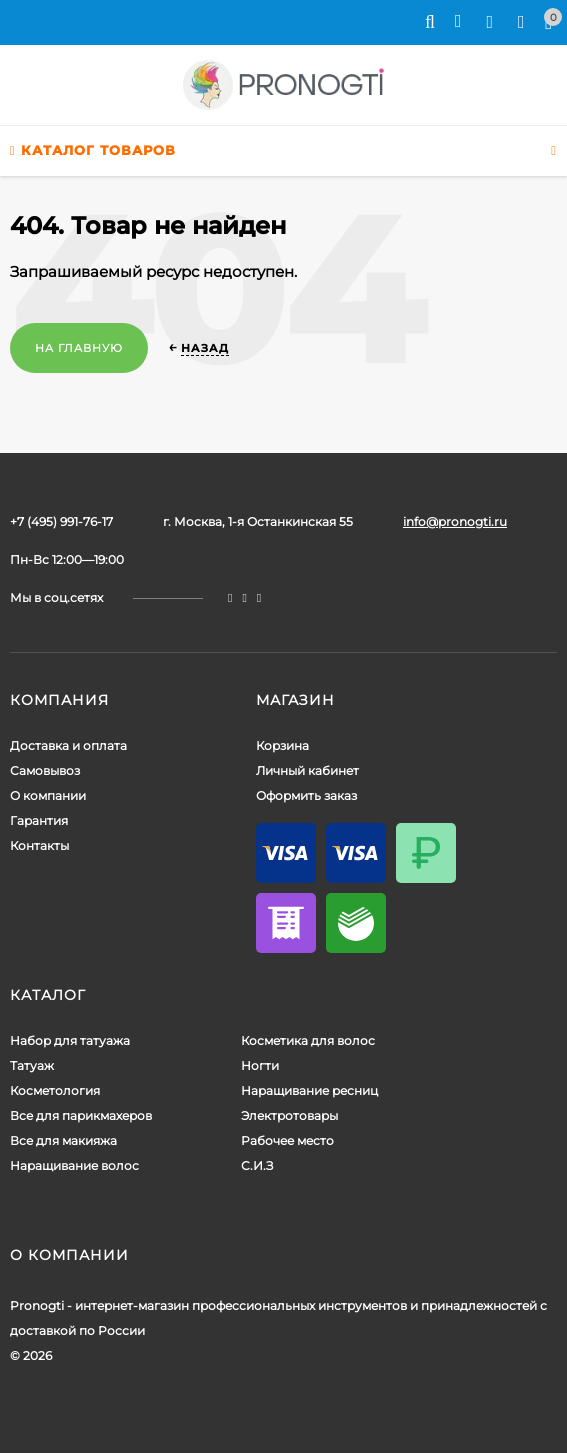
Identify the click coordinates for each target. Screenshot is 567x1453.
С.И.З (257, 1165)
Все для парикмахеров (81, 1115)
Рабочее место (287, 1140)
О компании (48, 795)
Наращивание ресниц (309, 1090)
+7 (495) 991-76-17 (61, 521)
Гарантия (39, 820)
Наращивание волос (74, 1165)
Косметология (55, 1090)
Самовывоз (45, 770)
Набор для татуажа (70, 1040)
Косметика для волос (308, 1040)
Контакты (39, 845)
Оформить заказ (306, 795)
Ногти (260, 1065)
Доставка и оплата (68, 745)
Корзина (282, 745)
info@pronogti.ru (455, 521)
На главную (79, 348)
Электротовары (289, 1115)
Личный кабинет (307, 770)
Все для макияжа (63, 1140)
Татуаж (32, 1065)
